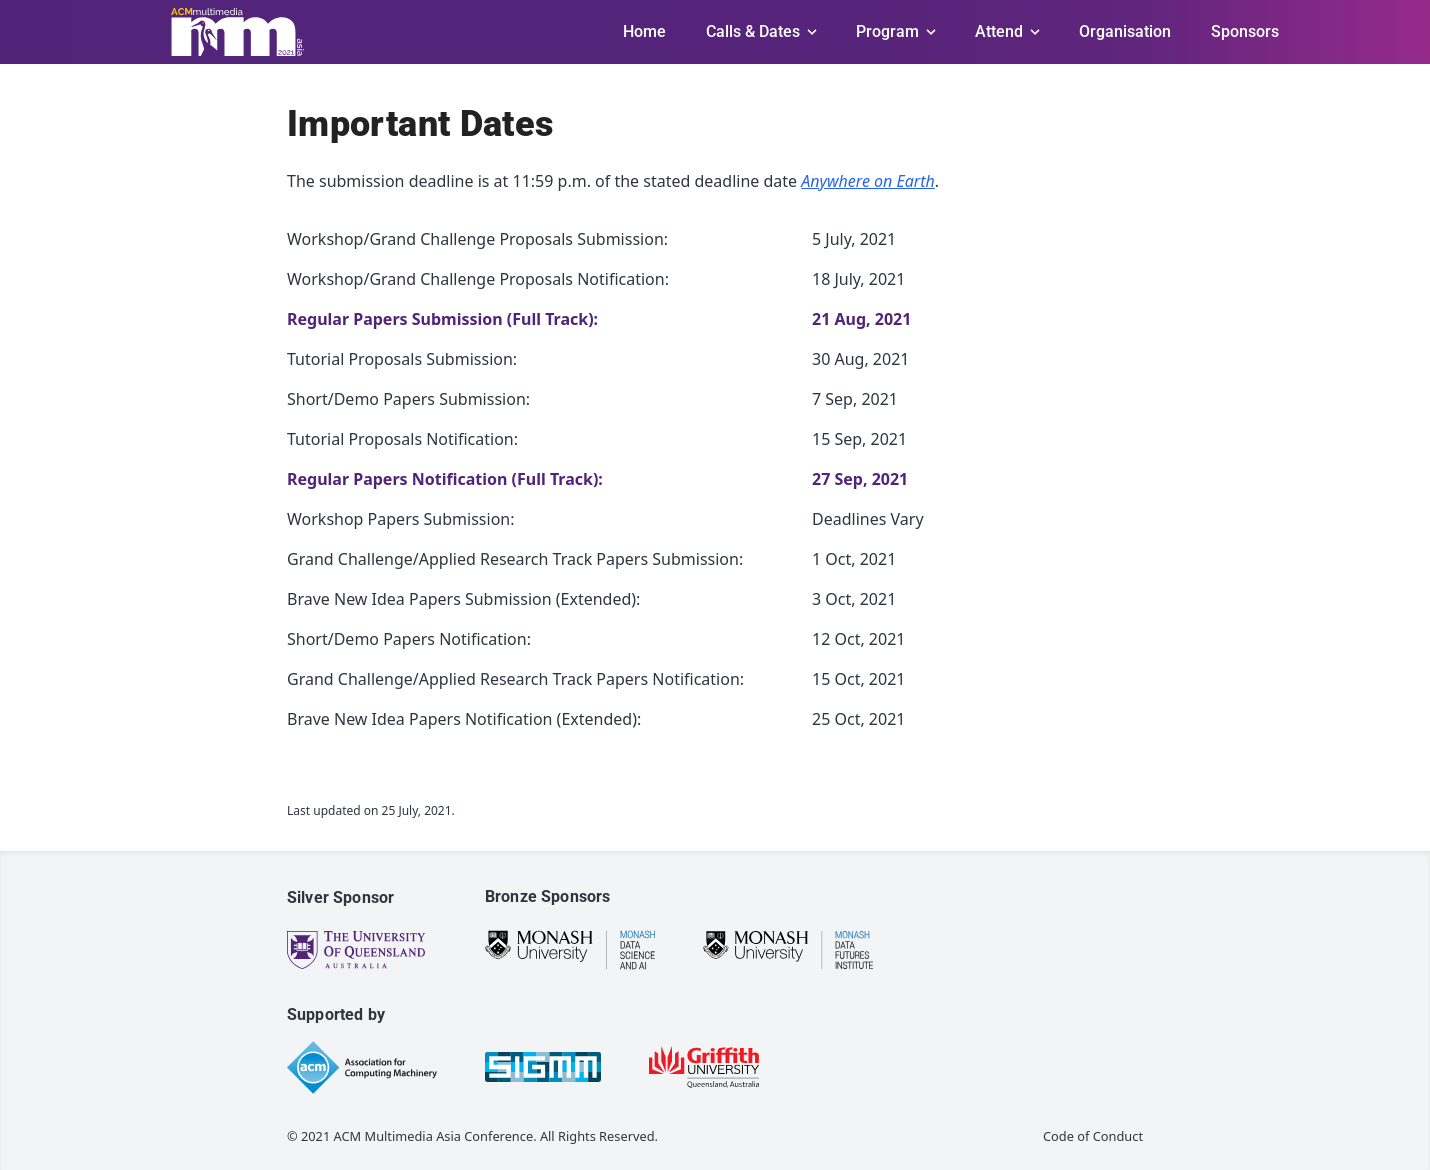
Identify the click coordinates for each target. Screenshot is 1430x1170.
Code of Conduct (1093, 1136)
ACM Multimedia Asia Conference (434, 1136)
